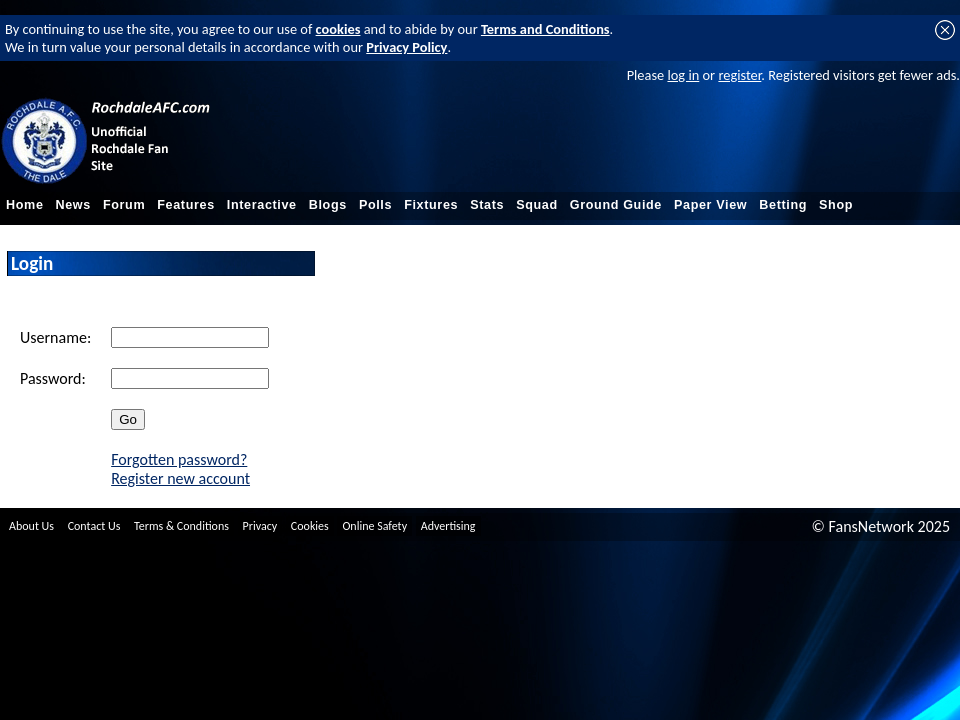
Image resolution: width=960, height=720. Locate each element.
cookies (338, 29)
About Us (31, 526)
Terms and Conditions (545, 29)
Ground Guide (616, 205)
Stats (487, 205)
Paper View (710, 205)
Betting (783, 205)
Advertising (448, 526)
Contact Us (94, 526)
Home (25, 205)
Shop (836, 205)
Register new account (180, 478)
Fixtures (431, 205)
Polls (375, 205)
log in (683, 75)
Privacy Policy (406, 47)
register (739, 75)
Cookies (310, 526)
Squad (537, 205)
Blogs (328, 205)
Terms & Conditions (181, 526)
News (73, 205)
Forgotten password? (179, 459)
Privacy (260, 526)
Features (186, 205)
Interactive (262, 205)
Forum (124, 205)
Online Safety (374, 526)
